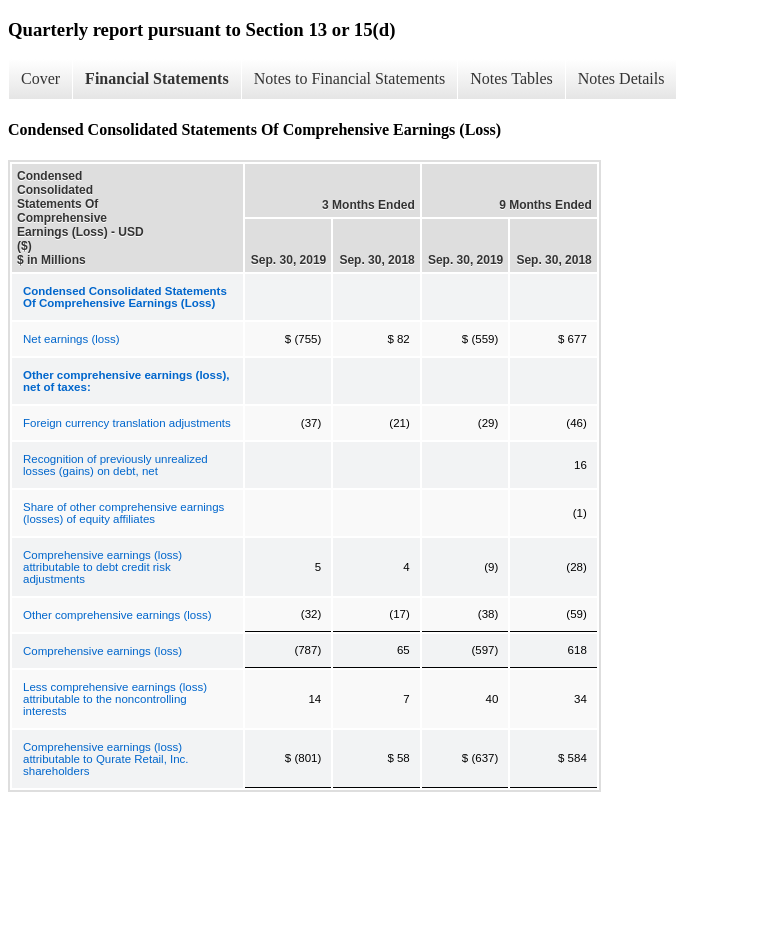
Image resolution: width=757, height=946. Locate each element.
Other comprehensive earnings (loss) (117, 615)
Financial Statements (157, 78)
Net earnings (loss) (71, 339)
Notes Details (621, 78)
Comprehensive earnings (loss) (102, 651)
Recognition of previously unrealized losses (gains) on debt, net (115, 465)
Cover (40, 78)
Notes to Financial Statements (350, 78)
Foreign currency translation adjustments (127, 423)
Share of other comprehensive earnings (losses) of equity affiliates (123, 513)
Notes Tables (511, 78)
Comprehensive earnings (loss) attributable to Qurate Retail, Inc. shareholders (106, 759)
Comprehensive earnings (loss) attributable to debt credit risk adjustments (102, 567)
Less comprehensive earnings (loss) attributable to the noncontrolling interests (115, 699)
